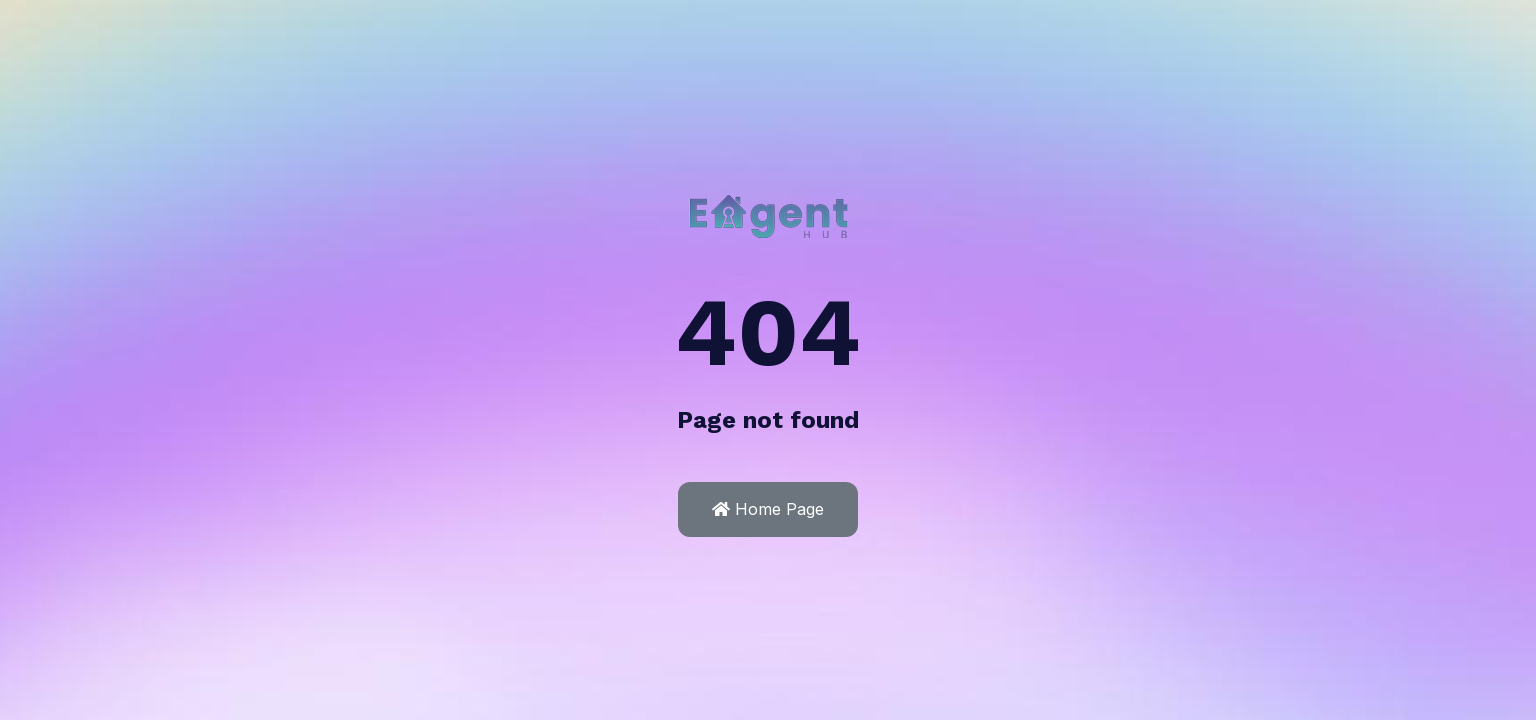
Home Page (768, 509)
